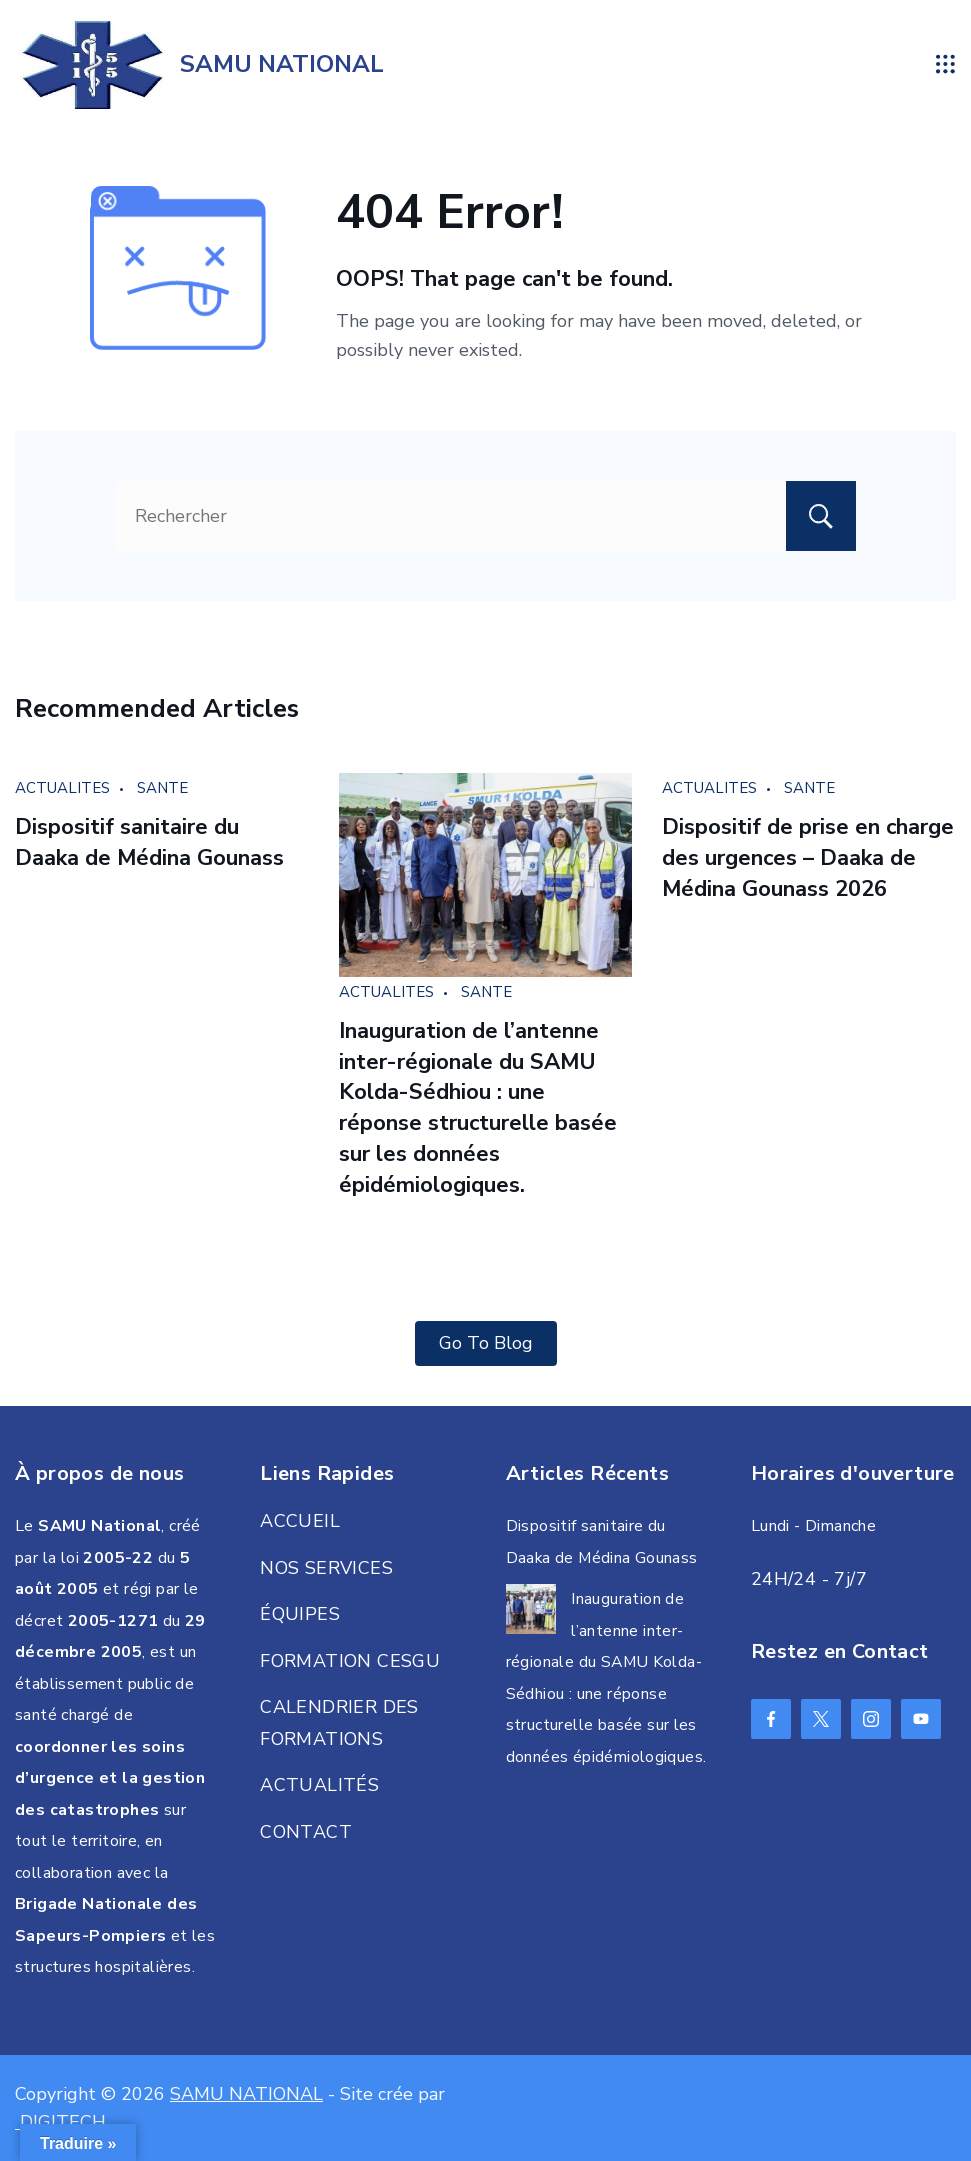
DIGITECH (60, 2122)
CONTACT (306, 1832)
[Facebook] (771, 1719)
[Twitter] (821, 1719)
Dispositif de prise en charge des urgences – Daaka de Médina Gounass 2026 (808, 858)
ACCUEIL (300, 1521)
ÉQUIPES (300, 1614)
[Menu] (946, 64)
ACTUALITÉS (319, 1785)
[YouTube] (921, 1719)
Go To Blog (486, 1343)
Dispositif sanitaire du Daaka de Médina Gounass (149, 842)
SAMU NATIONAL (282, 64)
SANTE (162, 788)
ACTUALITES (62, 788)
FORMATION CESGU (350, 1661)
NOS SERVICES (326, 1568)
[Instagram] (871, 1719)
